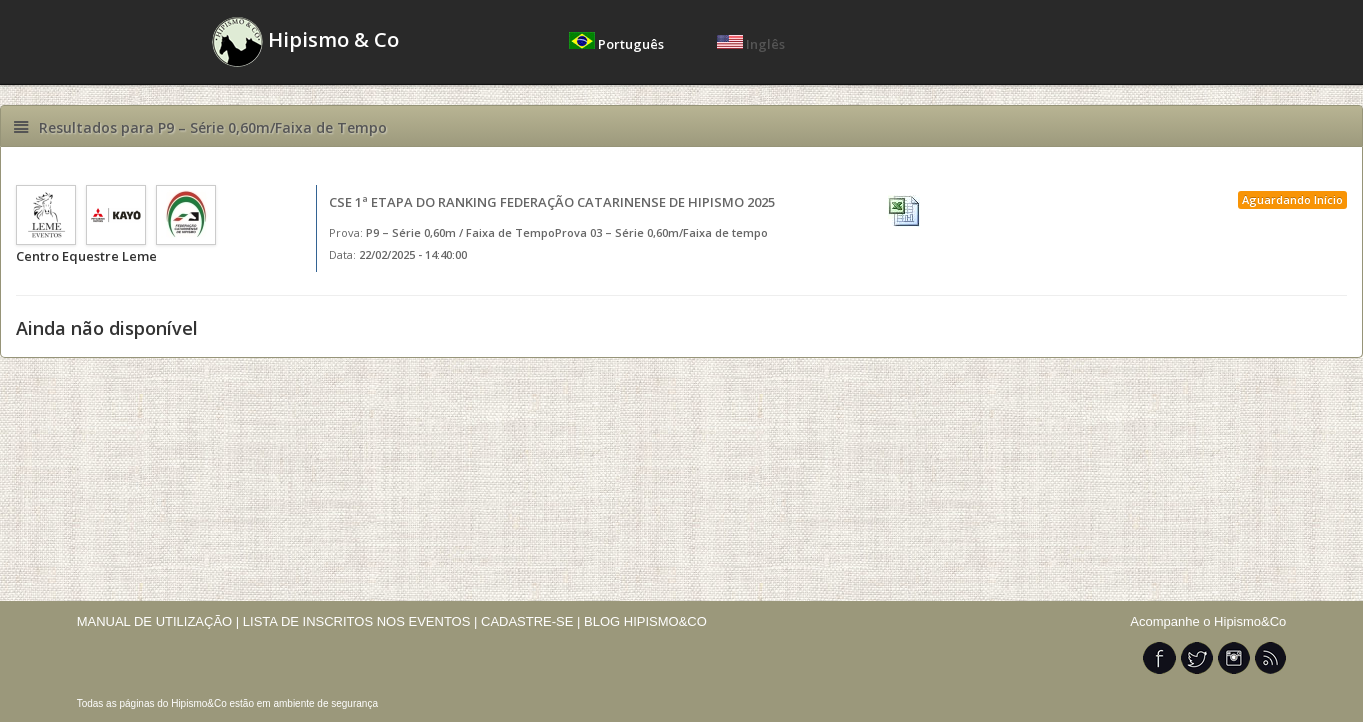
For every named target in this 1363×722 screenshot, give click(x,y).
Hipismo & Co (305, 42)
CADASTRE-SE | (532, 621)
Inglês (751, 44)
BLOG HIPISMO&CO (645, 621)
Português (618, 44)
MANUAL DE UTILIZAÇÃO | (158, 621)
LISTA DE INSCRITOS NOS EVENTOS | (360, 621)
